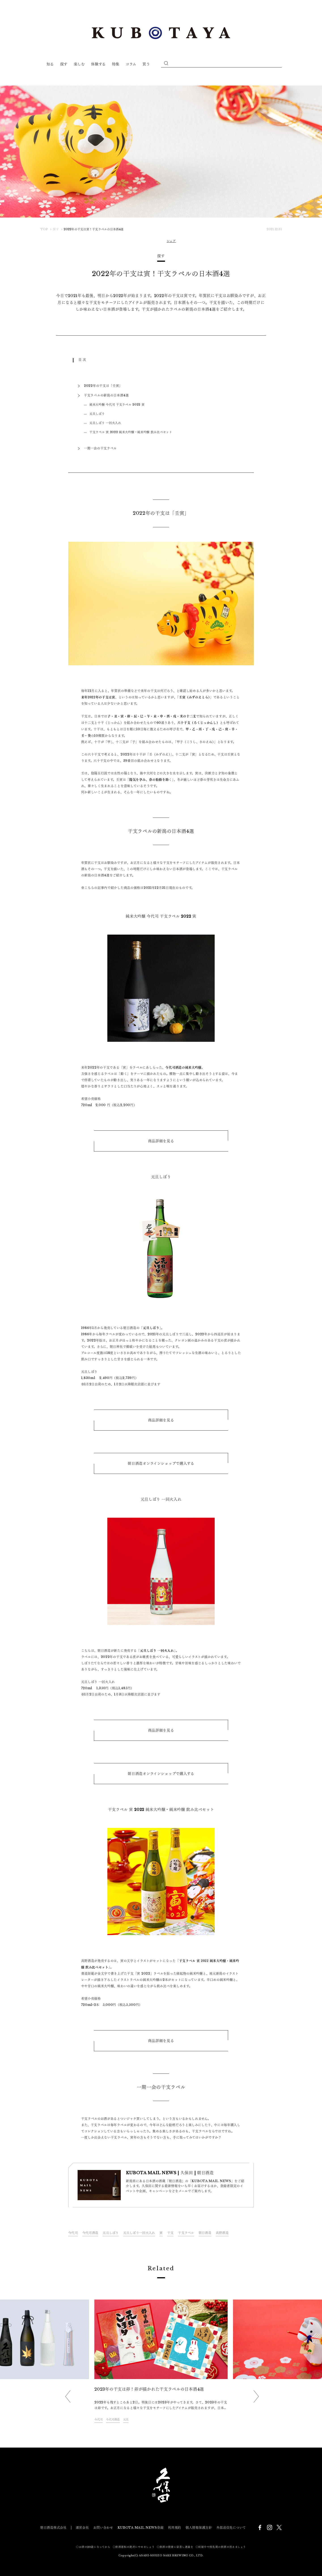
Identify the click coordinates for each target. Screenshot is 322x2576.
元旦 (126, 2419)
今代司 (73, 2233)
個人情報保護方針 (199, 2527)
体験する (98, 64)
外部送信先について (231, 2527)
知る (50, 64)
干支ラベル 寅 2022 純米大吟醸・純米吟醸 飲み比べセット (130, 432)
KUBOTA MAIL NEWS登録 (141, 2527)
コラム (131, 64)
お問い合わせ (103, 2527)
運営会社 (82, 2527)
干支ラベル (186, 2233)
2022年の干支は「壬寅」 (103, 386)
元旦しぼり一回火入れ (139, 2233)
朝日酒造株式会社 (53, 2527)
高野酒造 (222, 2233)
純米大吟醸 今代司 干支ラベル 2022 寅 (116, 404)
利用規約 (174, 2527)
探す (64, 64)
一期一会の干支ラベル (100, 448)
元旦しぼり (97, 414)
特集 (115, 64)
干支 (170, 2233)
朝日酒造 (205, 2233)
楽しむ (79, 64)
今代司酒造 (90, 2233)
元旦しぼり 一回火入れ (105, 423)
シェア (171, 241)
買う (146, 64)
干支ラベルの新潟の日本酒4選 (106, 395)
